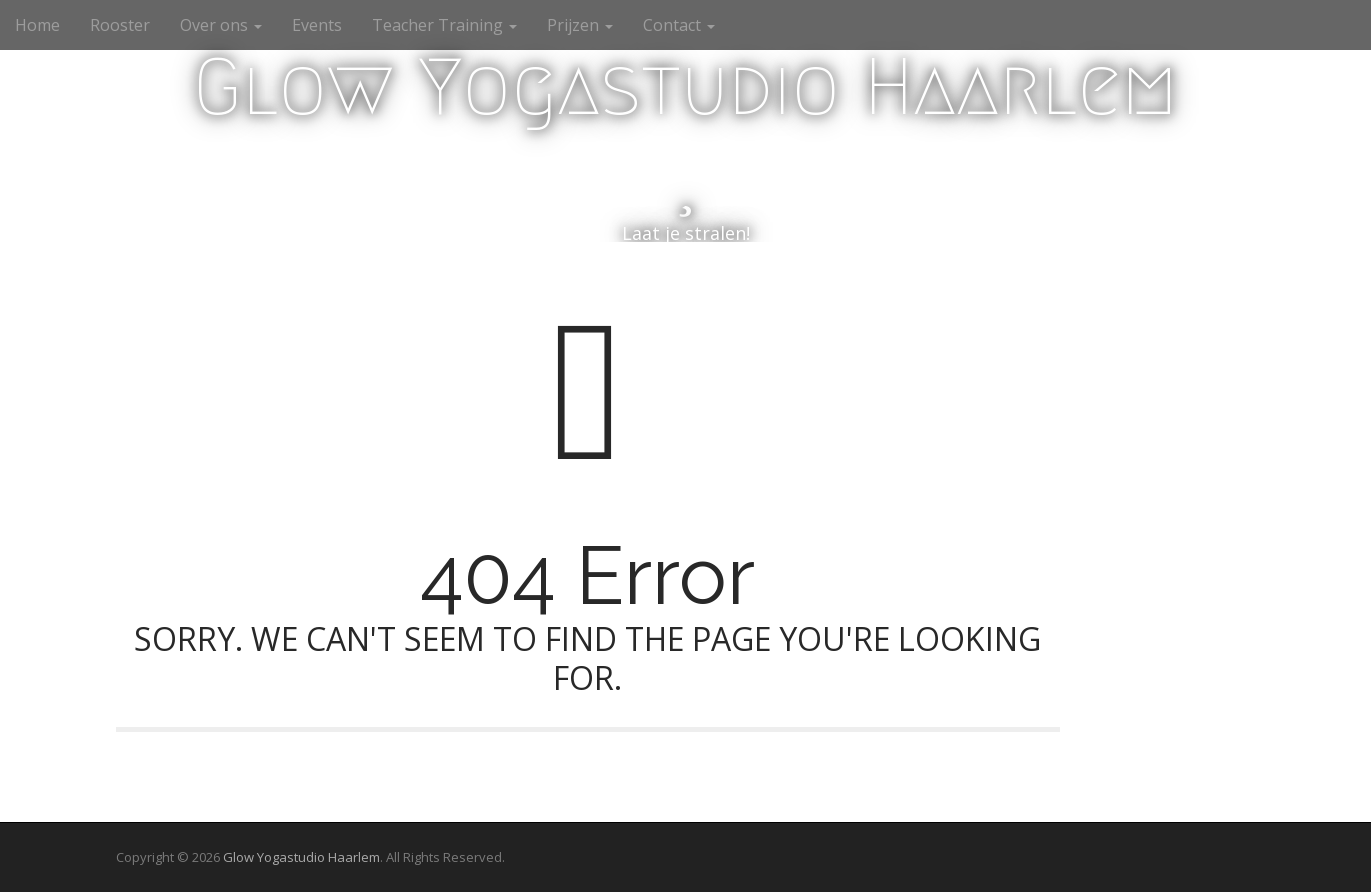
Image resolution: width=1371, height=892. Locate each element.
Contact (679, 25)
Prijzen (580, 25)
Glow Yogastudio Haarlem (685, 87)
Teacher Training (444, 25)
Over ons (221, 25)
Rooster (120, 25)
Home (37, 25)
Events (317, 25)
